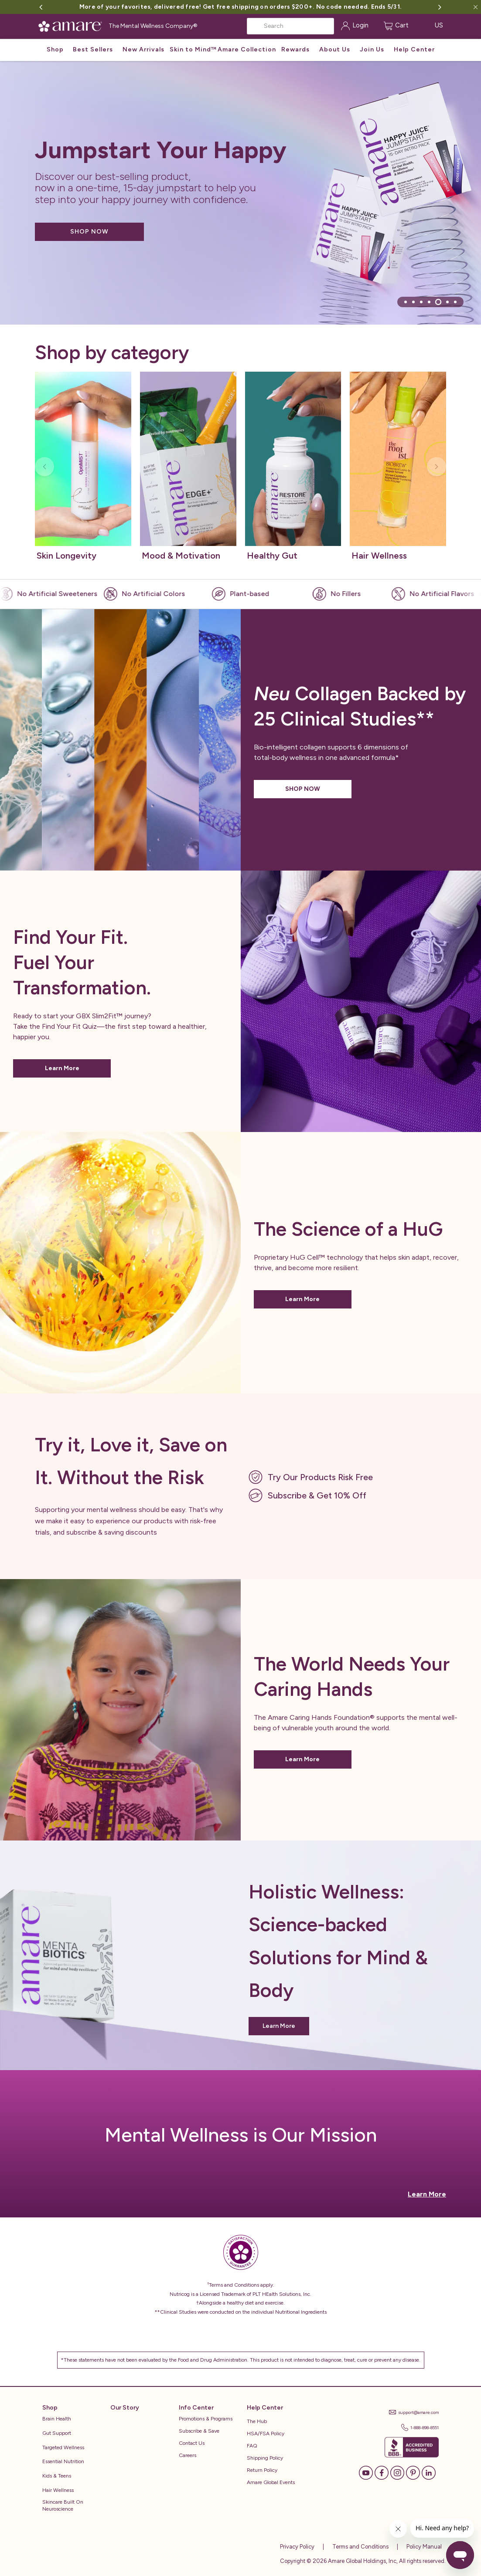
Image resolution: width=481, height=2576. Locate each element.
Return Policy (262, 2470)
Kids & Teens (56, 2476)
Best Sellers (93, 49)
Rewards (295, 49)
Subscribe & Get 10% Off (317, 1495)
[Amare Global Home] (73, 25)
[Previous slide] (44, 466)
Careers (187, 2455)
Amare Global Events (271, 2482)
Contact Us (192, 2443)
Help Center (414, 49)
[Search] (290, 26)
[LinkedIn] (429, 2472)
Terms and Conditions (360, 2546)
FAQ (252, 2446)
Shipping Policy (265, 2458)
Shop (55, 49)
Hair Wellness (58, 2490)
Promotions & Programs (205, 2419)
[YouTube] (366, 2472)
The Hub (257, 2421)
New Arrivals (143, 49)
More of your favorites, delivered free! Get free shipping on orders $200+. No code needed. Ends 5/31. (240, 6)
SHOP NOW (89, 231)
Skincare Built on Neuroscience (62, 2505)
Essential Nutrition (63, 2461)
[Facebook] (382, 2472)
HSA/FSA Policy (265, 2433)
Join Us (372, 49)
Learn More (62, 1068)
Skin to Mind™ (193, 49)
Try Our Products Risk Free (320, 1477)
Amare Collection (247, 49)
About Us (334, 49)
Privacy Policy (297, 2546)
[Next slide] (436, 466)
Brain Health (56, 2419)
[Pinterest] (413, 2472)
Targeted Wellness (63, 2447)
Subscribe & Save (199, 2431)
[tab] (405, 302)
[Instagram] (397, 2472)
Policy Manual (423, 2546)
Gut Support (56, 2433)
